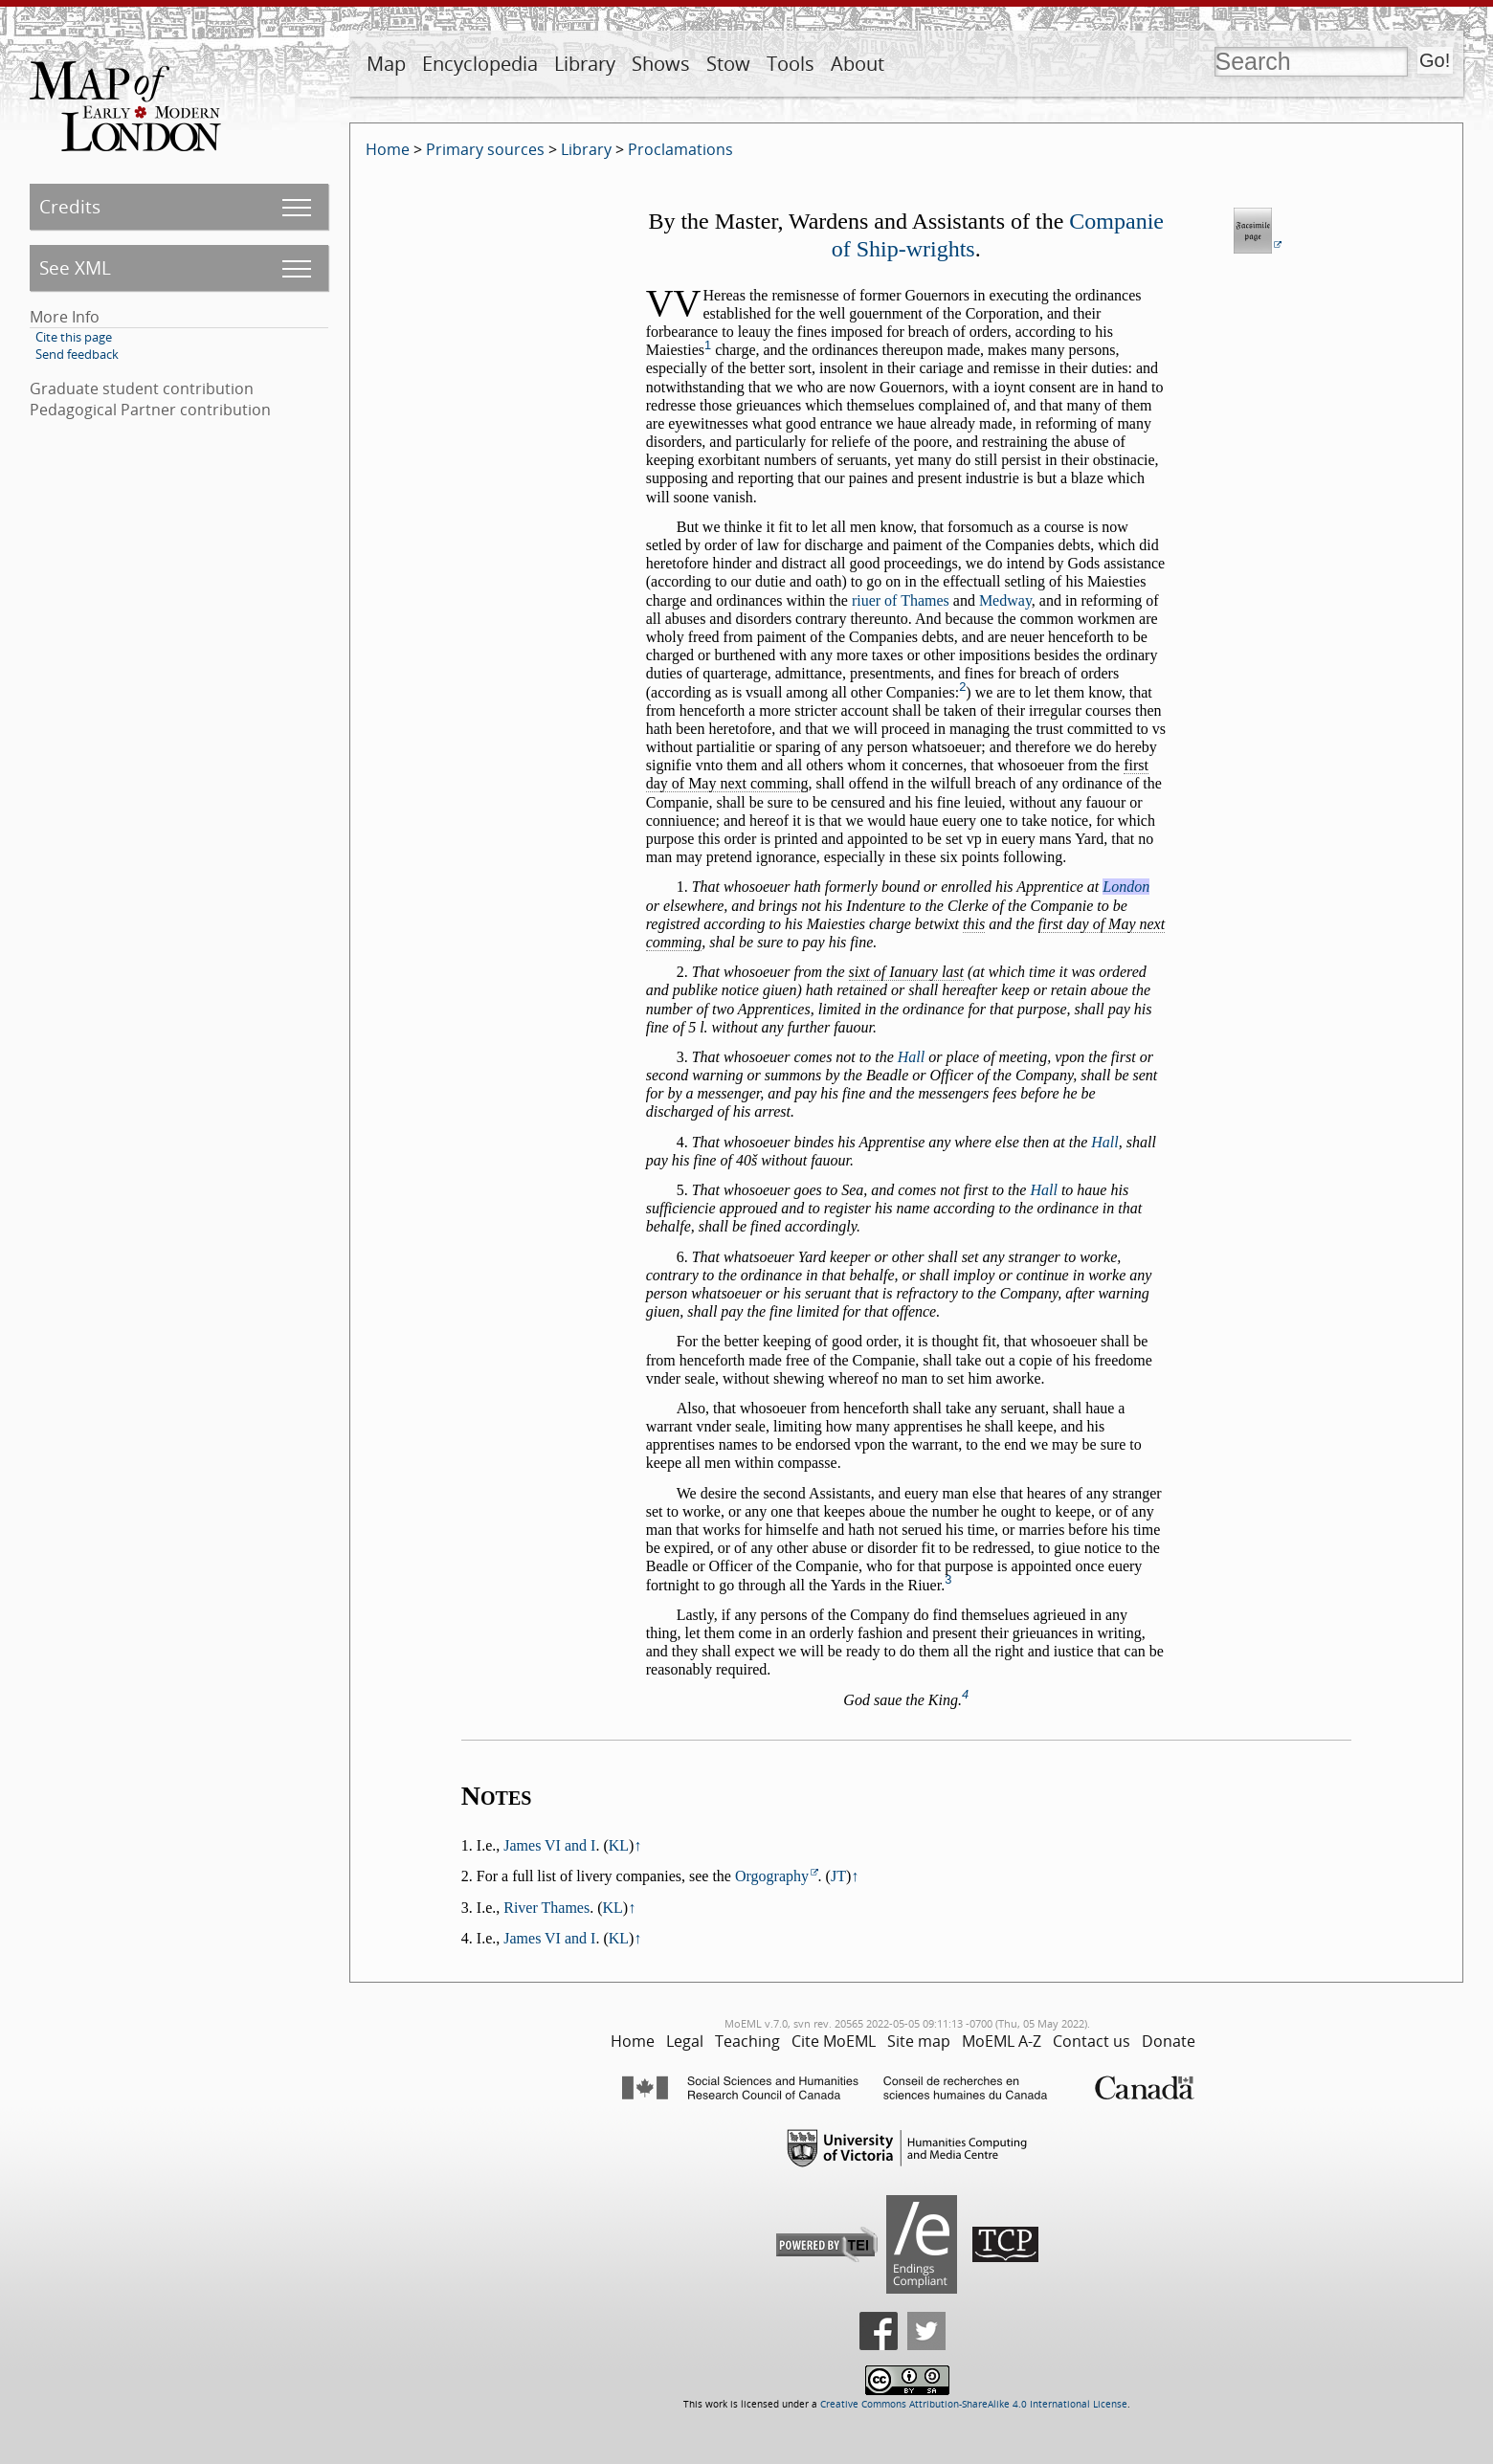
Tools (790, 64)
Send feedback (77, 354)
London (1126, 886)
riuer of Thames (900, 600)
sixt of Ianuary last (906, 972)
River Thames (546, 1907)
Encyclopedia (480, 64)
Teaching (747, 2041)
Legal (684, 2041)
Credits (69, 206)
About (857, 64)
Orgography (772, 1876)
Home (388, 149)
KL (619, 1845)
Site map (918, 2041)
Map (386, 64)
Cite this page (73, 336)
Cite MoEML (833, 2041)
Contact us (1091, 2041)
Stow (728, 64)
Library (584, 64)
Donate (1168, 2041)
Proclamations (680, 149)
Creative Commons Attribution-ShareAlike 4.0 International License (973, 2404)
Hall (911, 1057)
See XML (75, 267)
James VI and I (549, 1845)
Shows (661, 64)
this (974, 924)
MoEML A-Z (1001, 2041)
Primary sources (485, 149)
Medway (1005, 600)
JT (838, 1876)
